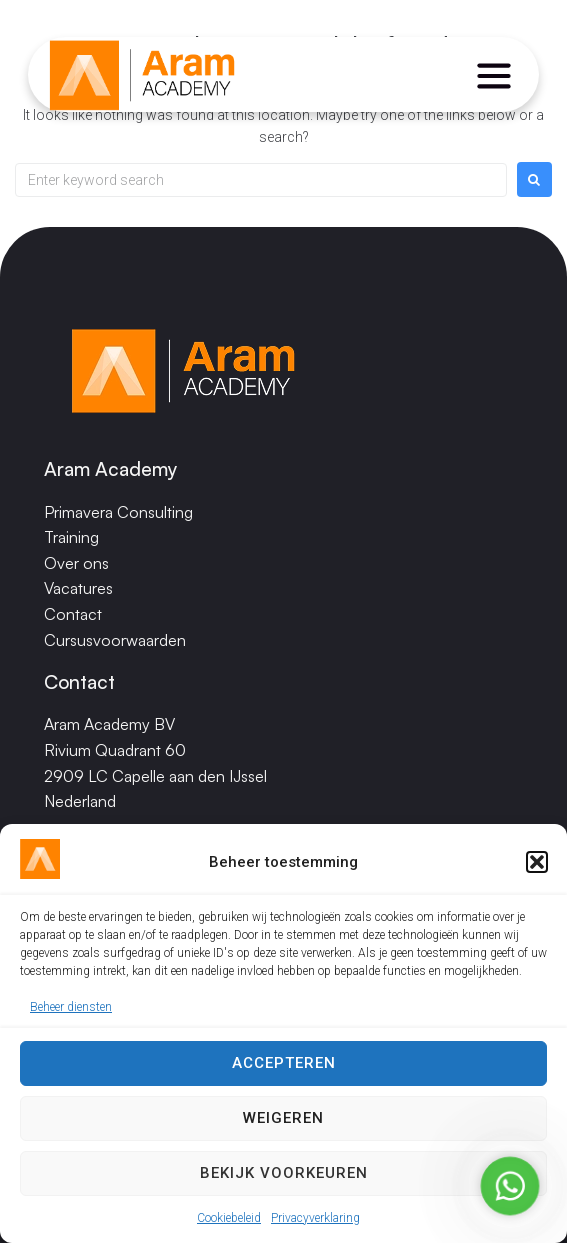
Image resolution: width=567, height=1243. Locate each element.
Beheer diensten (71, 1011)
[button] (537, 866)
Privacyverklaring (315, 1221)
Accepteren (284, 1067)
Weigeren (283, 1122)
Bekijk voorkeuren (284, 1177)
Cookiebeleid (229, 1221)
